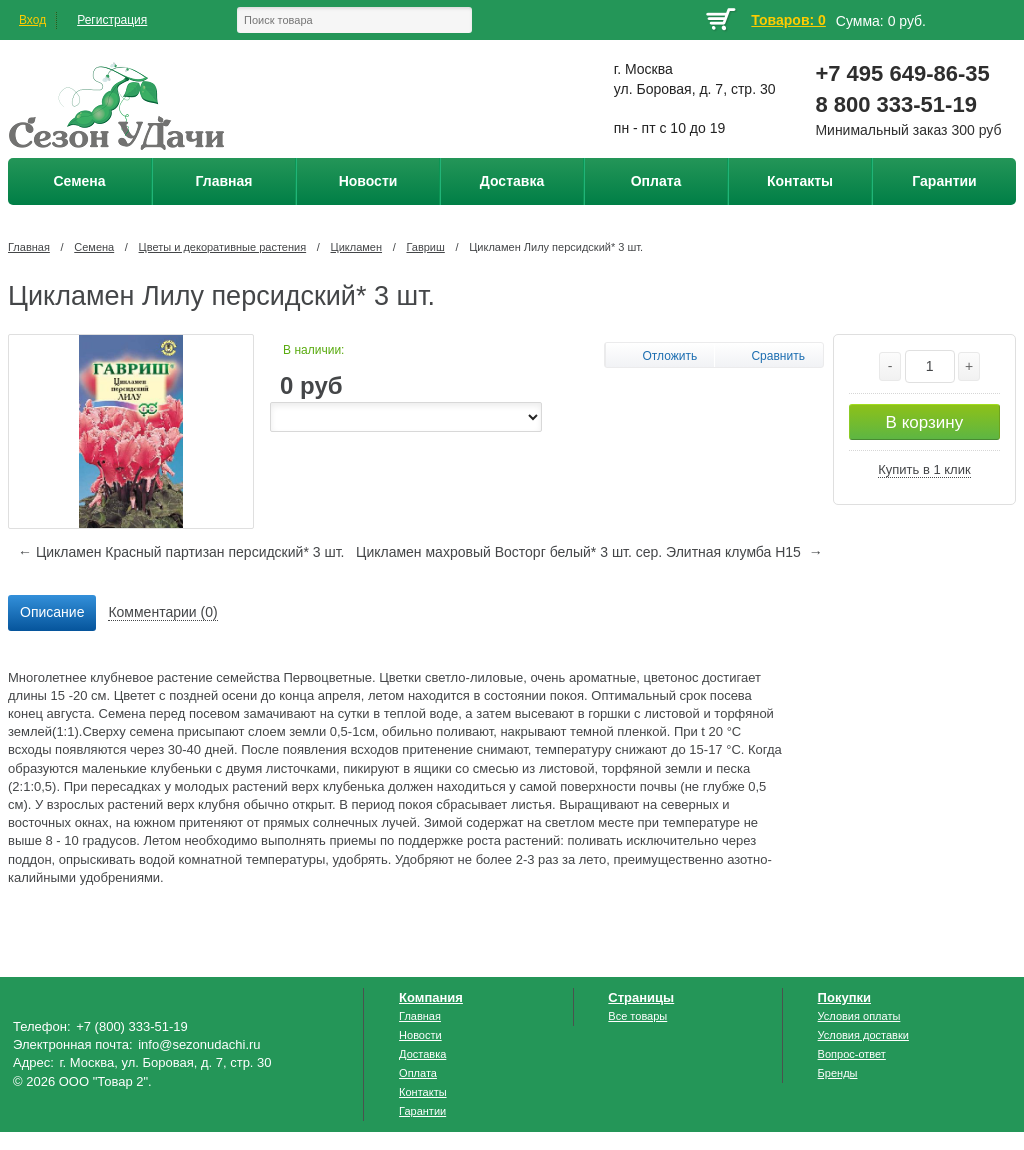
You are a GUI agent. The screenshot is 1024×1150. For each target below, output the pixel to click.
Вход (32, 20)
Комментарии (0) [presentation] (162, 612)
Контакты (423, 1092)
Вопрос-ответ (852, 1054)
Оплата (418, 1073)
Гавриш (425, 247)
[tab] (52, 613)
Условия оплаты (859, 1016)
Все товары (637, 1016)
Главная (29, 247)
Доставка (422, 1054)
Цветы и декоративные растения (223, 247)
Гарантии (422, 1111)
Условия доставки (863, 1035)
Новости (420, 1035)
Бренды (838, 1073)
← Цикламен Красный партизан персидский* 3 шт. (181, 552)
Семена (94, 247)
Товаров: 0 (788, 20)
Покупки (844, 997)
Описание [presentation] (52, 612)
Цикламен (357, 247)
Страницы (641, 997)
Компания (431, 997)
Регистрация (112, 20)
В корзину (925, 422)
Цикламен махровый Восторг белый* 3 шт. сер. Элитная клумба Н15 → (589, 552)
